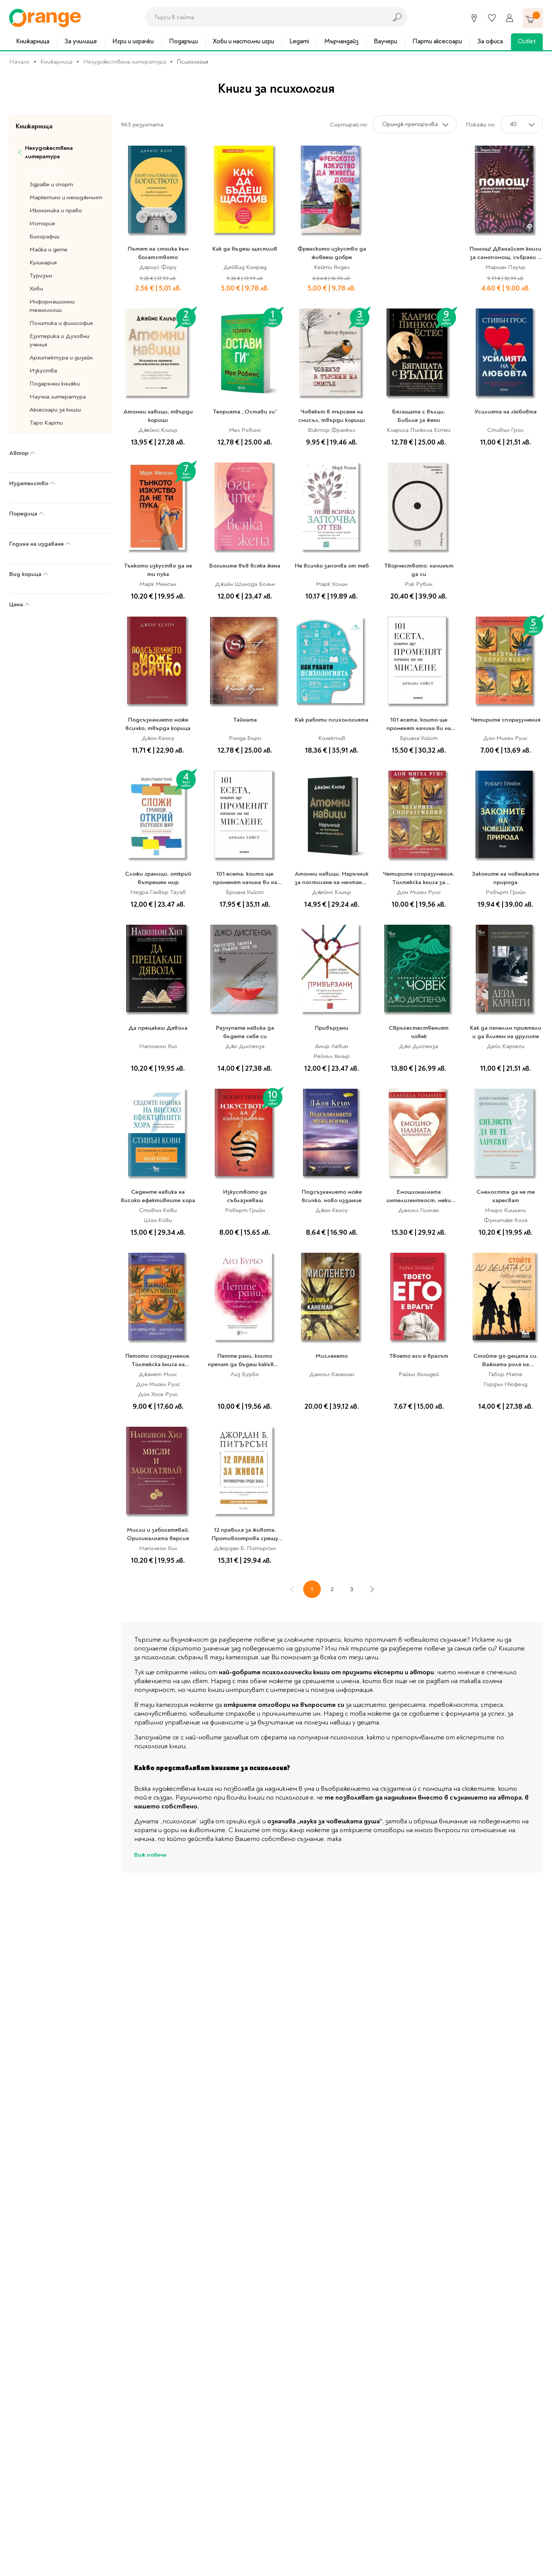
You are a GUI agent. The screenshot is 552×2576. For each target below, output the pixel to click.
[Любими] (492, 18)
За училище (80, 41)
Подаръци (183, 41)
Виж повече (150, 1855)
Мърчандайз (341, 41)
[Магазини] (474, 18)
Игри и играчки (133, 41)
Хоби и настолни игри (243, 41)
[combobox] (264, 17)
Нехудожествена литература (124, 62)
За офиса (490, 41)
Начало (19, 62)
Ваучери (385, 41)
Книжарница (32, 41)
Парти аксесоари (437, 41)
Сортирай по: (349, 124)
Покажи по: (481, 124)
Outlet (527, 41)
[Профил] (509, 18)
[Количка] (533, 18)
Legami (299, 41)
